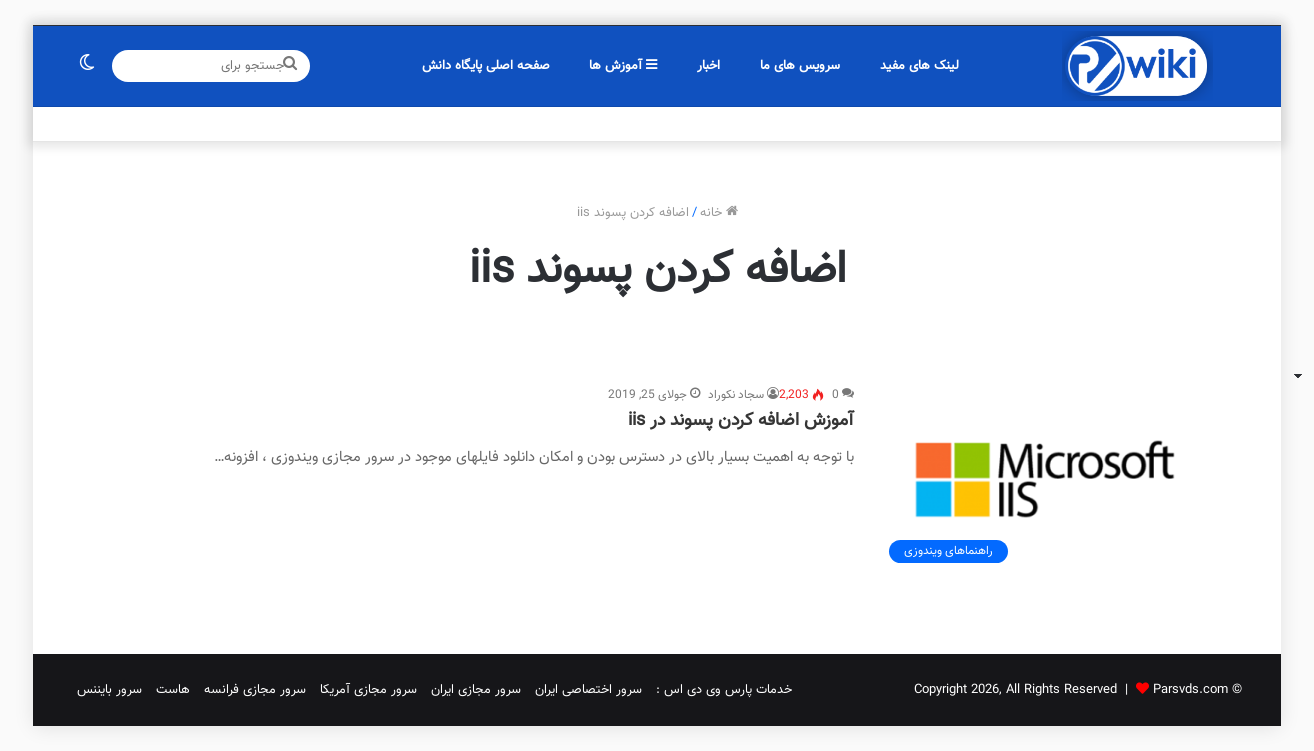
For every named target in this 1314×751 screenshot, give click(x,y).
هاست (173, 690)
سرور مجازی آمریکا (368, 690)
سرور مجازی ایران (476, 690)
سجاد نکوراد (736, 395)
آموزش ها (623, 66)
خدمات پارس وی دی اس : (724, 690)
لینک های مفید (919, 66)
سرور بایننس (109, 690)
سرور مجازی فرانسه (255, 690)
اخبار (708, 66)
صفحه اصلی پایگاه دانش (486, 66)
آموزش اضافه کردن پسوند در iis (741, 421)
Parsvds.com (1190, 690)
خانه (719, 213)
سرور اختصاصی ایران (588, 690)
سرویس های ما (800, 66)
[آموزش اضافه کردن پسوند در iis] (1045, 479)
